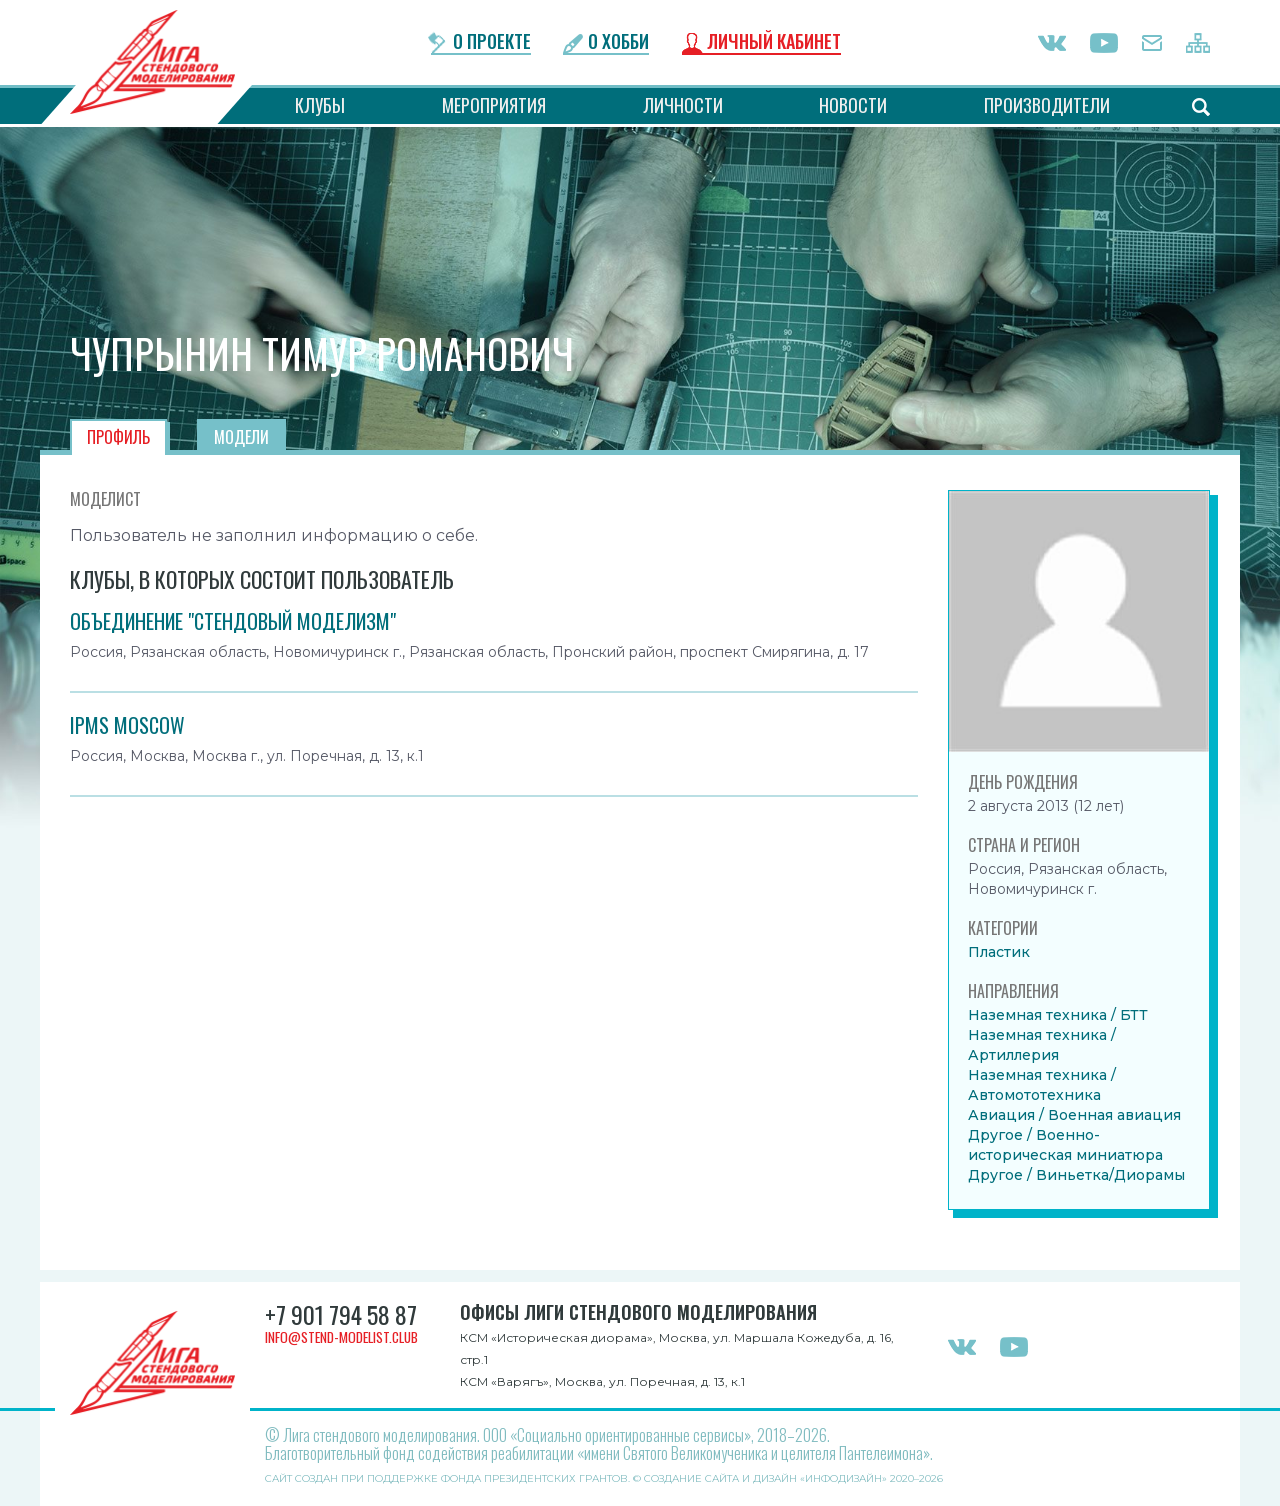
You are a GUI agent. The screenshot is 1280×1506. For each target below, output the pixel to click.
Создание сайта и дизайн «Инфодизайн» (765, 1478)
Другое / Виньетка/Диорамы (1076, 1175)
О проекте (491, 42)
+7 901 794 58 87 (343, 1315)
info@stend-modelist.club (346, 1337)
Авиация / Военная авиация (1074, 1115)
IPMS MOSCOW (127, 725)
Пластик (999, 952)
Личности (684, 105)
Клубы (320, 105)
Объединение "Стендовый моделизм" (233, 621)
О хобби (620, 42)
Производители (1047, 105)
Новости (854, 105)
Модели (241, 437)
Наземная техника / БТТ (1058, 1015)
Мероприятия (494, 105)
